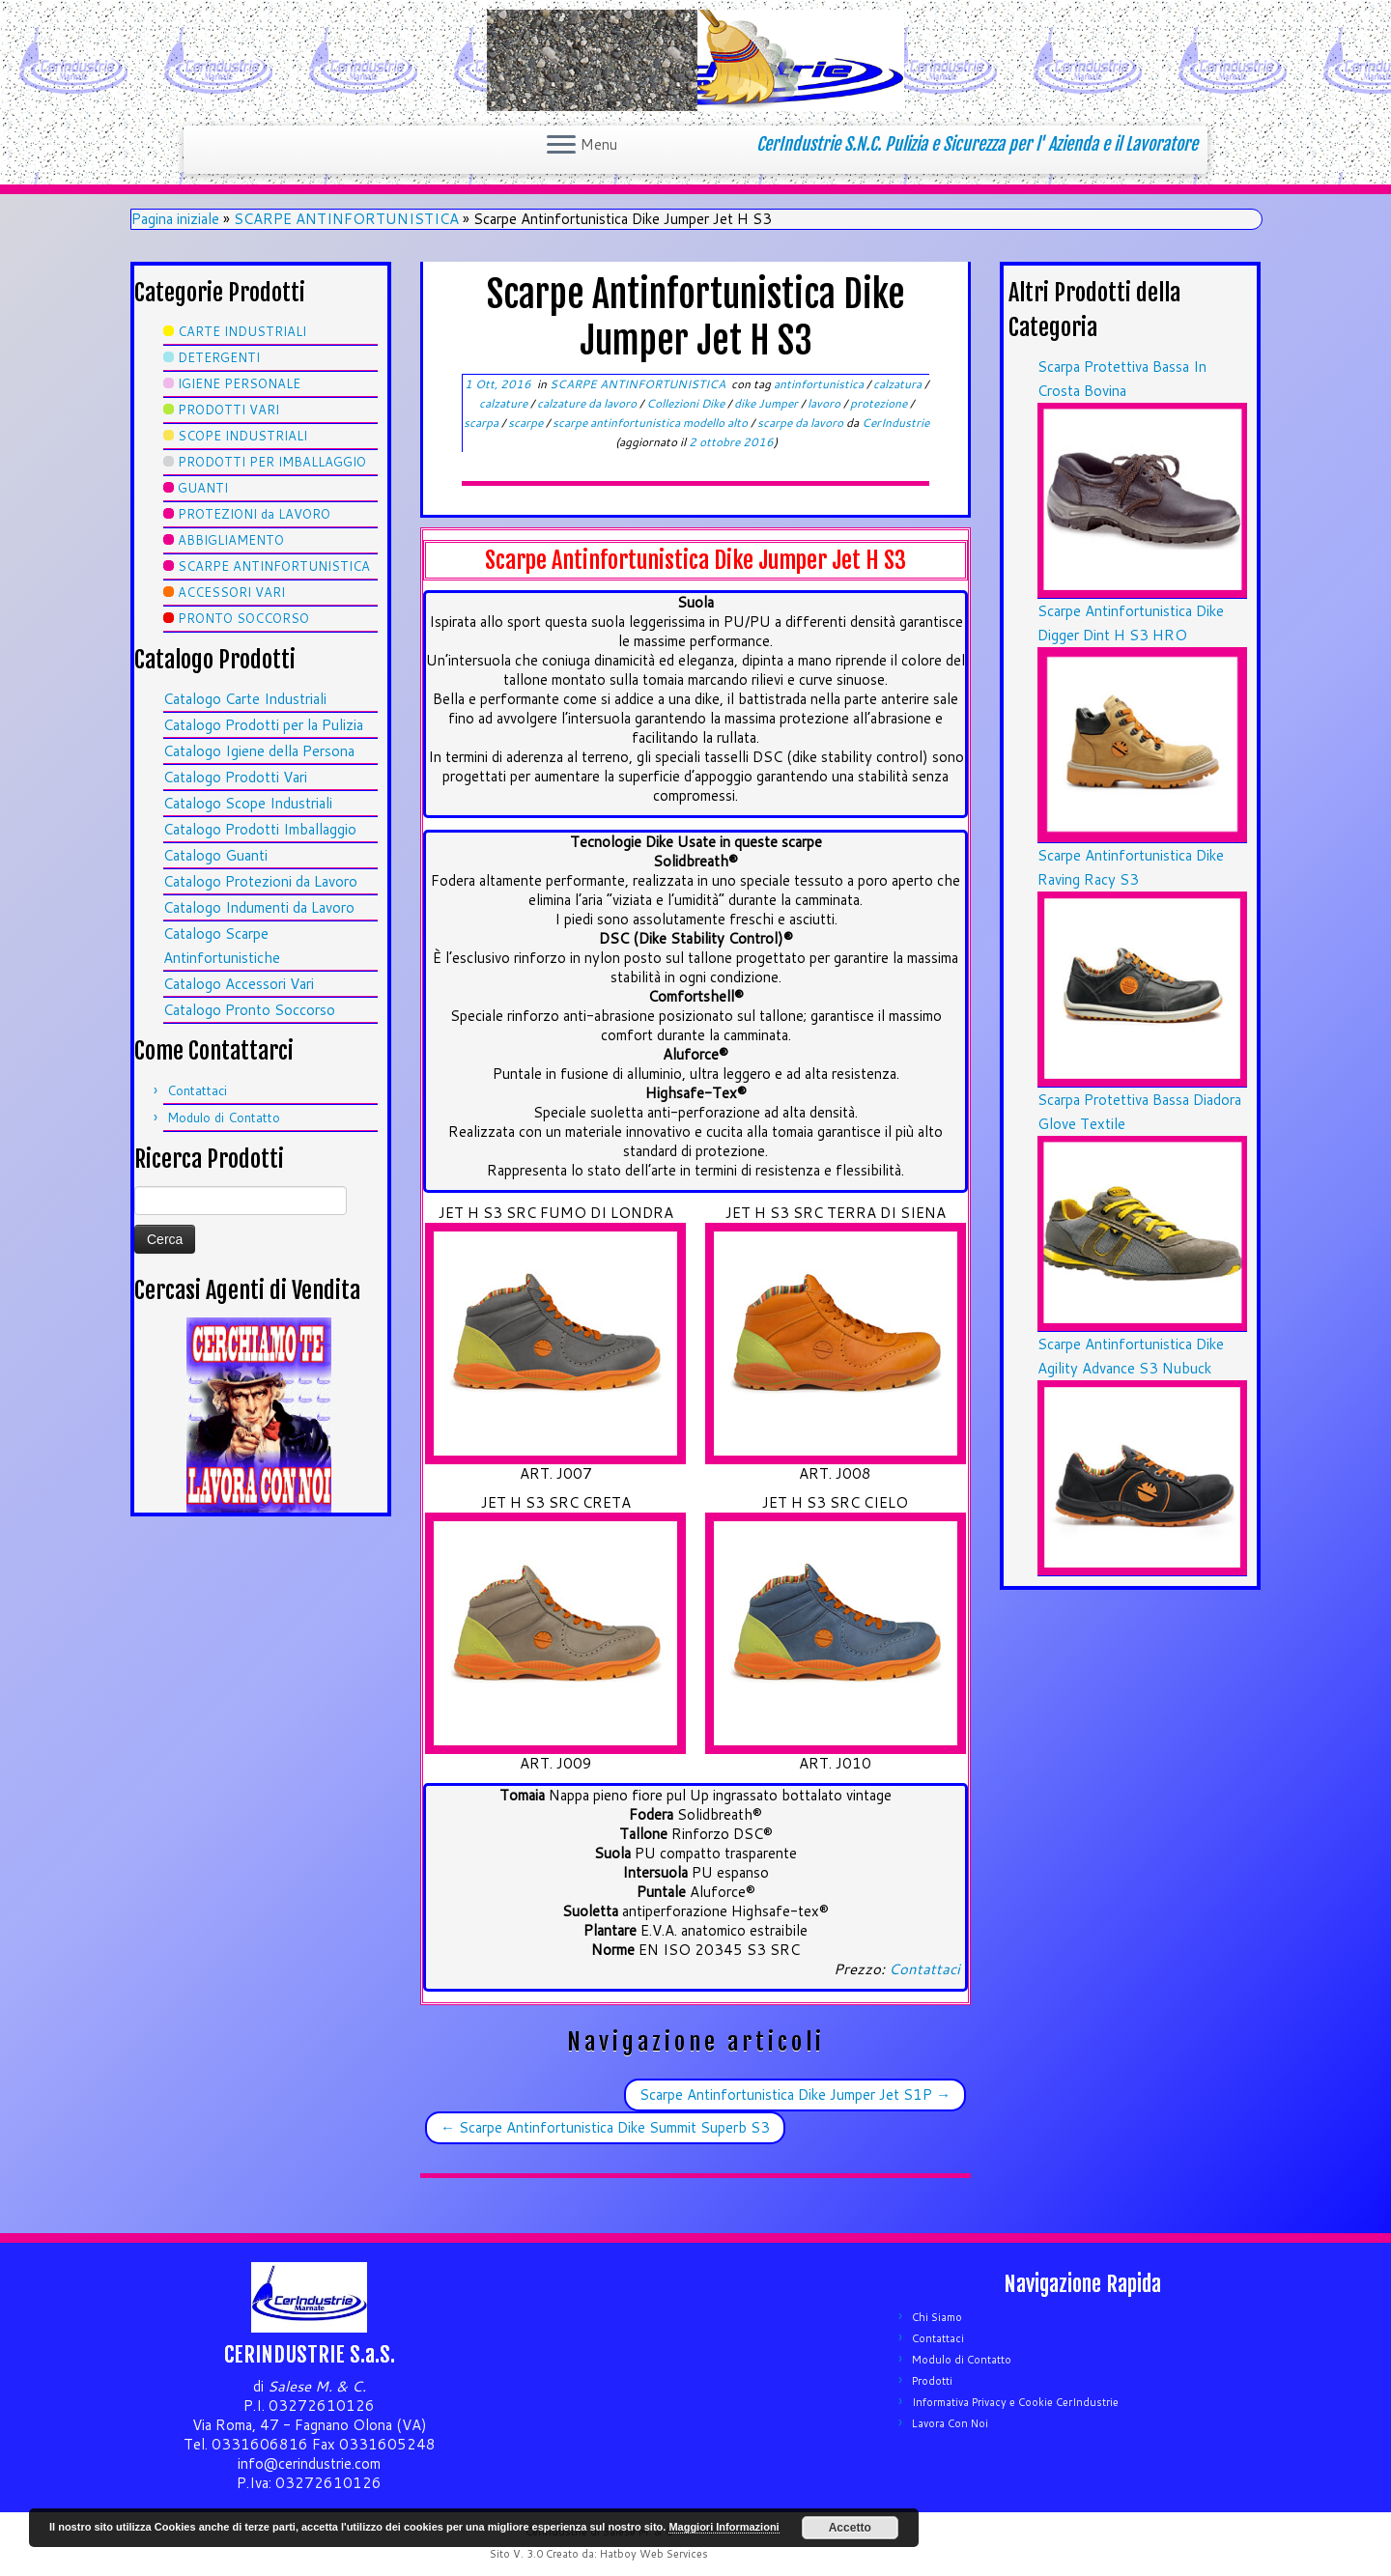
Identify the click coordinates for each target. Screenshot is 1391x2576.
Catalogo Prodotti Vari (235, 777)
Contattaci (197, 1090)
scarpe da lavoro (801, 422)
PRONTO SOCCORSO (243, 618)
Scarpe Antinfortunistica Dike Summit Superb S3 (605, 2127)
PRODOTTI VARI (228, 409)
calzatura (898, 384)
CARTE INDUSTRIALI (242, 331)
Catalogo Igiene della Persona (259, 751)
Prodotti (932, 2381)
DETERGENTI (219, 357)
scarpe (527, 422)
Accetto (850, 2527)
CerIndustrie (895, 422)
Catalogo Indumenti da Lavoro (259, 907)
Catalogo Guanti (215, 855)
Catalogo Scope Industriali (247, 803)
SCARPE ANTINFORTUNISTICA (346, 219)
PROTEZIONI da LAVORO (254, 514)
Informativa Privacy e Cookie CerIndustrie (1015, 2402)
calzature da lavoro (588, 403)
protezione (880, 403)
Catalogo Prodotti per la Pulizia (263, 725)
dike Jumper (767, 403)
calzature (504, 403)
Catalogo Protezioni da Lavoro (260, 881)
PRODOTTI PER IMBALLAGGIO (272, 461)
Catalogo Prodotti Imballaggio (259, 829)
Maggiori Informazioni (723, 2527)
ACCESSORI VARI (231, 592)
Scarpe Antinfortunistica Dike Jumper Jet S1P (795, 2094)
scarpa (482, 422)
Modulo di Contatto (223, 1117)
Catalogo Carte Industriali (244, 699)
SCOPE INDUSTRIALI (242, 435)
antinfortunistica (820, 384)
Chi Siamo (937, 2317)
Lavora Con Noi (950, 2423)
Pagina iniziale (175, 219)
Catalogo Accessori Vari (238, 984)
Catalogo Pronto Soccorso (249, 1010)
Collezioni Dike (686, 403)
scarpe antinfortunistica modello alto (652, 422)
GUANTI (203, 487)
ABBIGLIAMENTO (231, 540)
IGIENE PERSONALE (239, 383)
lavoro (825, 403)
